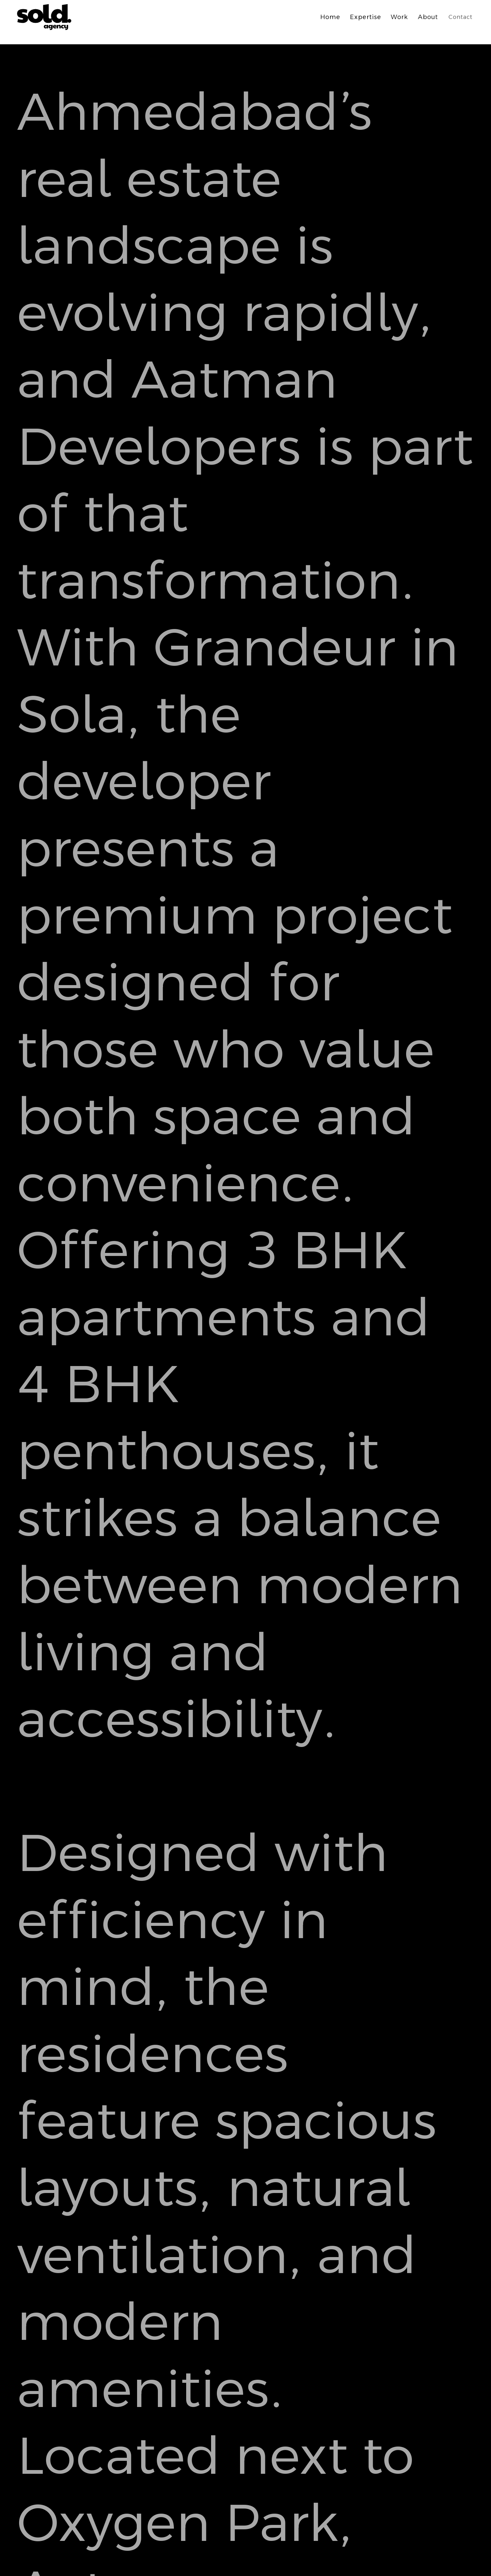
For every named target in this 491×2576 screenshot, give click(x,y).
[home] (47, 17)
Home (330, 16)
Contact (460, 17)
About (428, 16)
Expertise (365, 16)
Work (399, 16)
